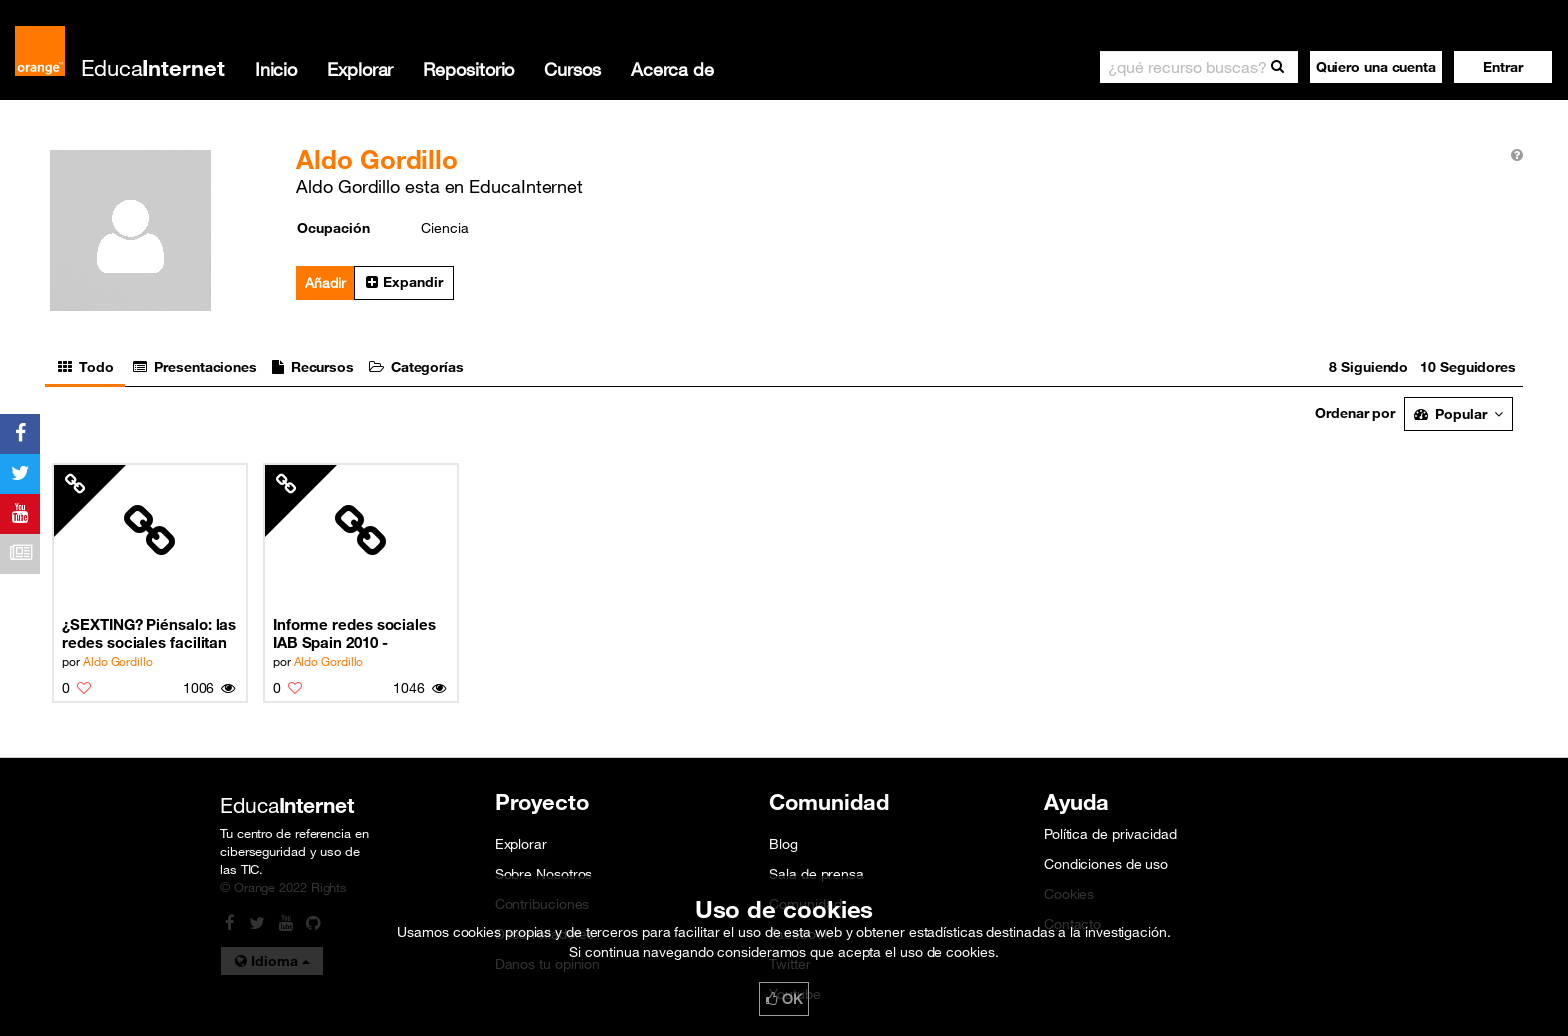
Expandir (404, 282)
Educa (153, 67)
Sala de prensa (816, 874)
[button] (1503, 67)
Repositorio (468, 69)
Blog (783, 844)
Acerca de (672, 69)
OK (784, 999)
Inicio (276, 69)
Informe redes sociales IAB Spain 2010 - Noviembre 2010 (354, 633)
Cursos (572, 69)
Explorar (360, 69)
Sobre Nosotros (544, 874)
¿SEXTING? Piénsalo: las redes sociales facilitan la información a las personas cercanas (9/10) (149, 633)
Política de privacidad (1110, 834)
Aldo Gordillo (118, 661)
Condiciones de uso (1106, 864)
